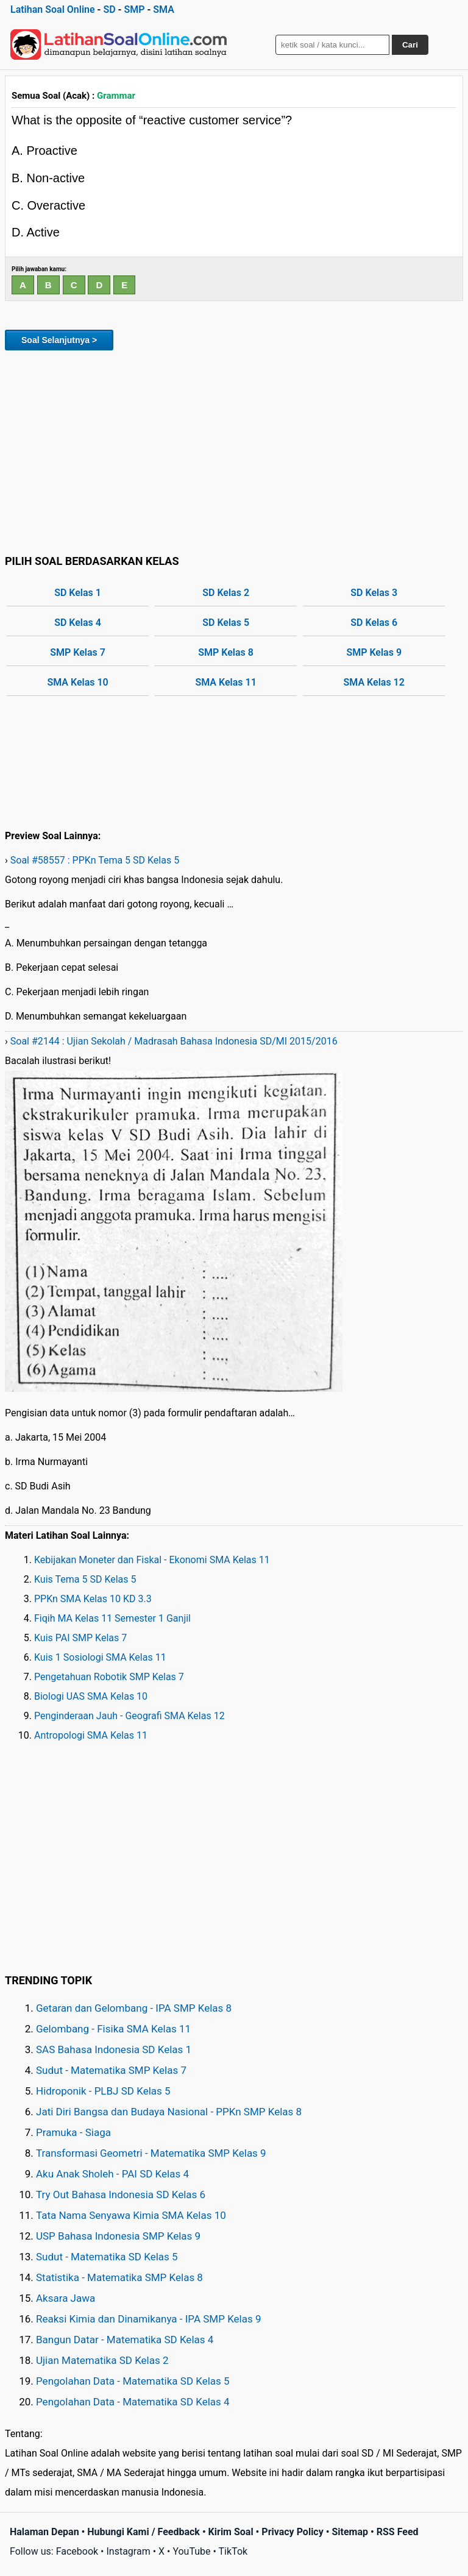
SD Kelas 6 (373, 622)
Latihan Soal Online (52, 9)
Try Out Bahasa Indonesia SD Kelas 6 (120, 2194)
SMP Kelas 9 (374, 652)
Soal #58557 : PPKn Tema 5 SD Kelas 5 (94, 860)
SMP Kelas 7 (77, 652)
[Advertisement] (234, 450)
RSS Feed (398, 2532)
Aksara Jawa (65, 2298)
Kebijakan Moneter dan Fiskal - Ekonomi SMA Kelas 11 (152, 1560)
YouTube (191, 2551)
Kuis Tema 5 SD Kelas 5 (85, 1579)
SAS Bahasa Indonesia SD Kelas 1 (113, 2049)
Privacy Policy (292, 2532)
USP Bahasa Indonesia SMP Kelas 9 (118, 2236)
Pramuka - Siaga (73, 2132)
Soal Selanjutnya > (59, 340)
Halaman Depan (44, 2532)
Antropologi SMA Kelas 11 (90, 1735)
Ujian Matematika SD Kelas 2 (102, 2360)
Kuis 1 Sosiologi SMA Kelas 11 (100, 1657)
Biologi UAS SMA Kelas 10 (90, 1696)
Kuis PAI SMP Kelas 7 (80, 1638)
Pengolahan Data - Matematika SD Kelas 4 (133, 2402)
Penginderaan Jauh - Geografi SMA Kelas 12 (129, 1716)
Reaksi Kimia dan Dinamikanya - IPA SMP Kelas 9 (148, 2319)
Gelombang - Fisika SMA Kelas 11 (113, 2029)
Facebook (77, 2551)
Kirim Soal (231, 2532)
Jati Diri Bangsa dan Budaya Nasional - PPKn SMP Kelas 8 (169, 2112)
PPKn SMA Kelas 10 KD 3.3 (93, 1599)
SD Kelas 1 (77, 592)
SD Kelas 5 (225, 622)
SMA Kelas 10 (77, 682)
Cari (410, 44)
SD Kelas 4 (77, 622)
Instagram (128, 2551)
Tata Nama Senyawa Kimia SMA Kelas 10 (131, 2215)
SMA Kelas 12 (374, 682)
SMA (163, 9)
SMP (134, 9)
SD (109, 9)
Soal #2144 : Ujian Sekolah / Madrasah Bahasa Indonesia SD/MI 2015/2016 (174, 1041)
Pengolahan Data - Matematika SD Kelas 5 (133, 2381)
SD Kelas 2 (225, 592)
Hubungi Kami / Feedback (143, 2532)
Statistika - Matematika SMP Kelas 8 (119, 2277)
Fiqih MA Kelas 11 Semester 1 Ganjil (112, 1618)
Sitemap (350, 2532)
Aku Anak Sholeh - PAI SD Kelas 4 (112, 2174)
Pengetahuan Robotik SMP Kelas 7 (109, 1677)
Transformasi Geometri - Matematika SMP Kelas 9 (151, 2153)
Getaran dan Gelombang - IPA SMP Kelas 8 (134, 2008)
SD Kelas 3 (373, 592)
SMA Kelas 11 (225, 682)
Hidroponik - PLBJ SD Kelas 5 (103, 2091)
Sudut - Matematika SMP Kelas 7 (111, 2070)
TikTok (233, 2551)
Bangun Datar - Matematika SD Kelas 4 (124, 2339)
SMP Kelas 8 (226, 652)
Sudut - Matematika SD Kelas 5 (107, 2257)
